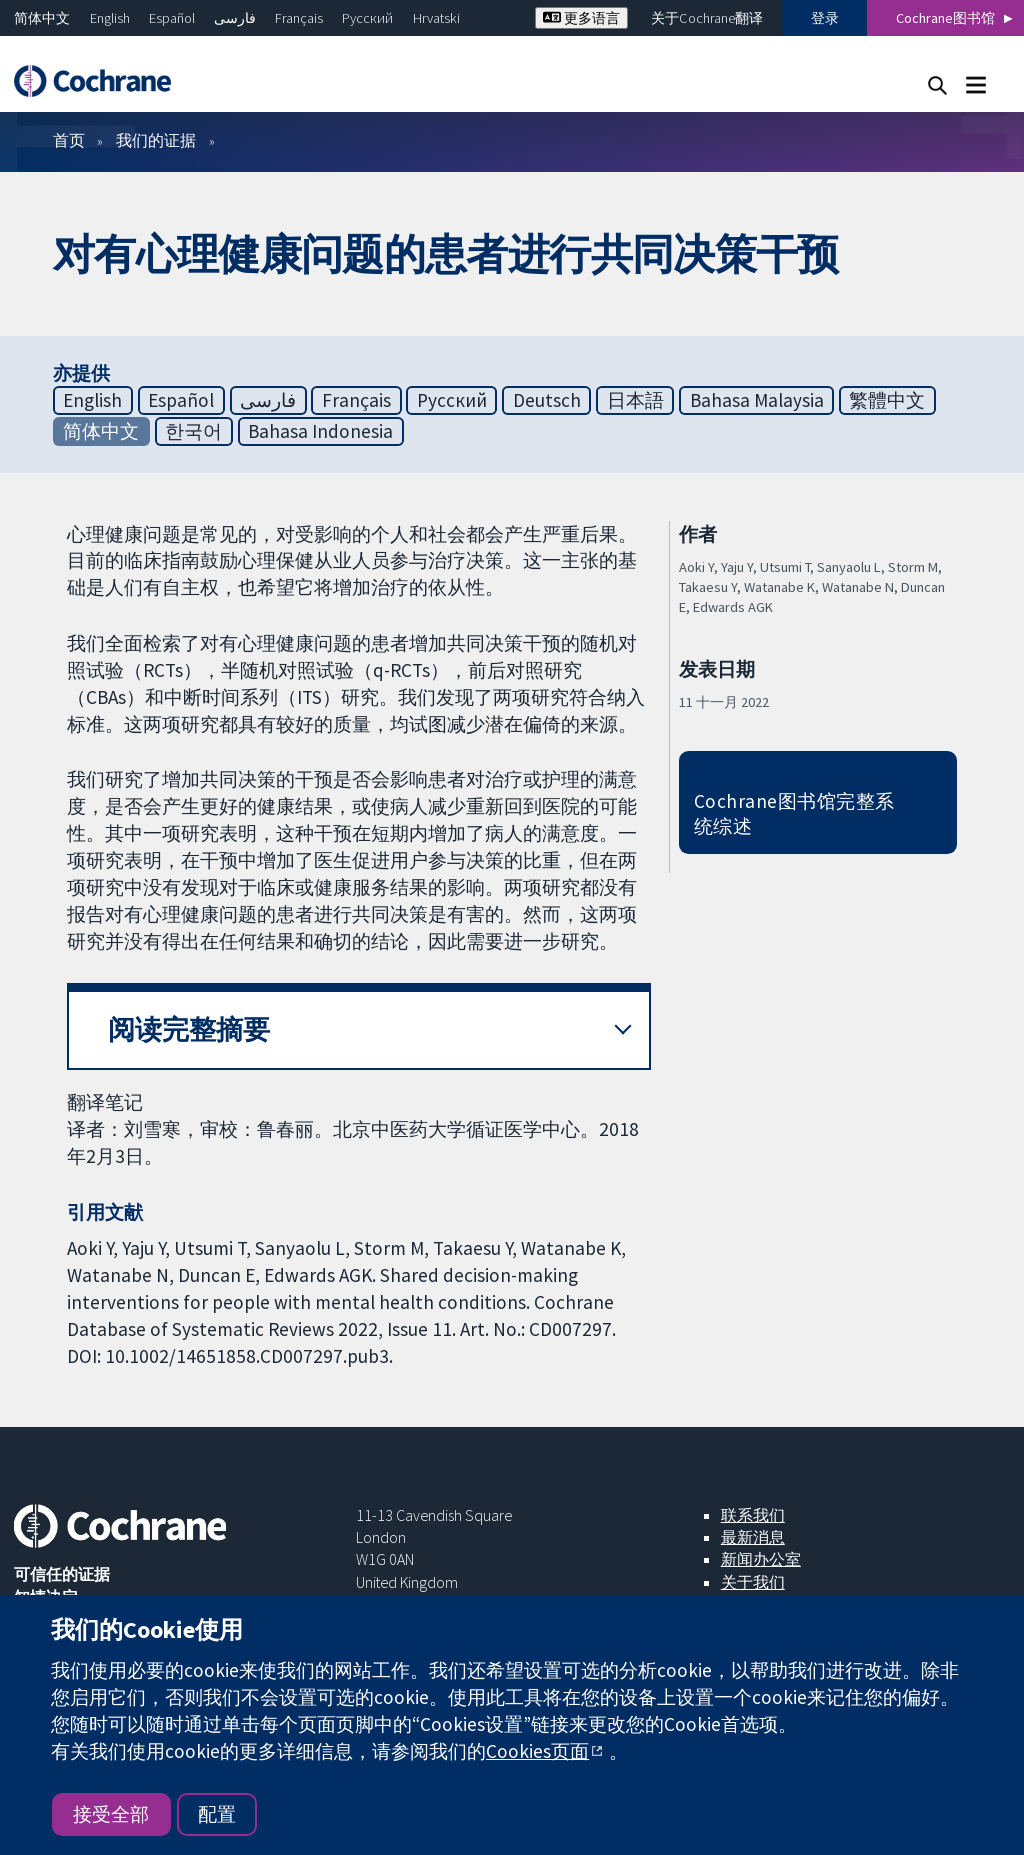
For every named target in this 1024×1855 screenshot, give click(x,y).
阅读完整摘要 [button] (189, 1029)
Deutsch (547, 400)
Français (299, 18)
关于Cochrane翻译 (707, 18)
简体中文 (42, 18)
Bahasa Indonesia (320, 431)
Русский (367, 18)
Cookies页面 (537, 1751)
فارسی (235, 18)
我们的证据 (156, 140)
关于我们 (753, 1582)
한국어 (193, 431)
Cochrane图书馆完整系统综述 (794, 813)
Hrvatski (436, 18)
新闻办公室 (761, 1559)
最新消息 (753, 1537)
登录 (825, 18)
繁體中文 (887, 400)
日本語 (635, 400)
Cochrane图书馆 (945, 18)
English (110, 18)
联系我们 (753, 1515)
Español (172, 18)
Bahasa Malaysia (757, 400)
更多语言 (581, 18)
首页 (69, 140)
